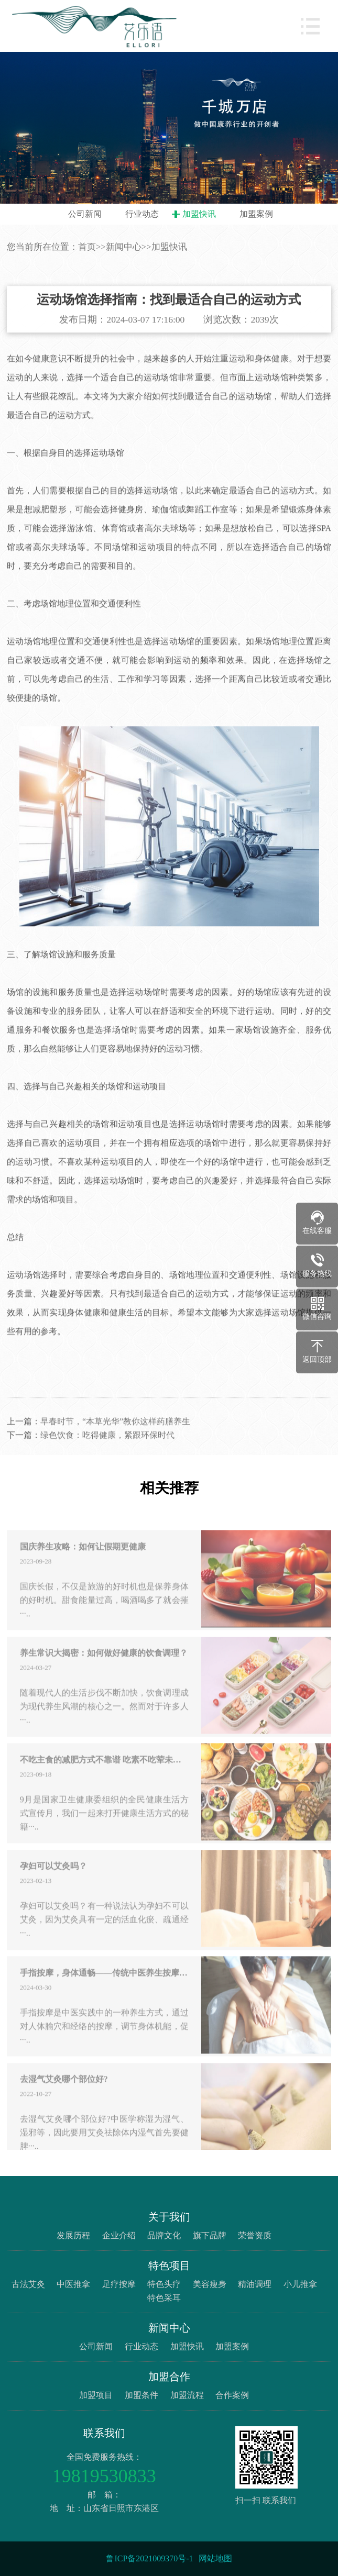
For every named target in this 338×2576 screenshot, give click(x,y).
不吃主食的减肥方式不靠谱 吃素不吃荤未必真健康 (104, 1782)
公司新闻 (85, 213)
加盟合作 (169, 2376)
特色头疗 (164, 2284)
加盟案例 (256, 213)
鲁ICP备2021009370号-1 (149, 2558)
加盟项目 (96, 2395)
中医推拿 (73, 2284)
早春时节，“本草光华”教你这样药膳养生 (115, 1444)
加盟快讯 (199, 213)
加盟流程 (187, 2395)
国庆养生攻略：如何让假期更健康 (83, 1569)
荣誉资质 (254, 2235)
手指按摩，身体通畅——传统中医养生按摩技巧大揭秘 (104, 1995)
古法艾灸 (28, 2284)
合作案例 (232, 2395)
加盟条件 (141, 2395)
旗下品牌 (209, 2235)
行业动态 (142, 213)
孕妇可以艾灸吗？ (53, 1888)
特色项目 (169, 2265)
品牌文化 (164, 2235)
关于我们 (169, 2217)
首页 (87, 247)
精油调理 (254, 2284)
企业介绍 (119, 2235)
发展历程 (73, 2235)
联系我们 (104, 2433)
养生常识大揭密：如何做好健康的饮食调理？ (104, 1675)
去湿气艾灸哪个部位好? (64, 2101)
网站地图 (215, 2558)
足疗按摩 (119, 2284)
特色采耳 (164, 2297)
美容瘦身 (209, 2284)
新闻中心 (123, 247)
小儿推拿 (300, 2284)
